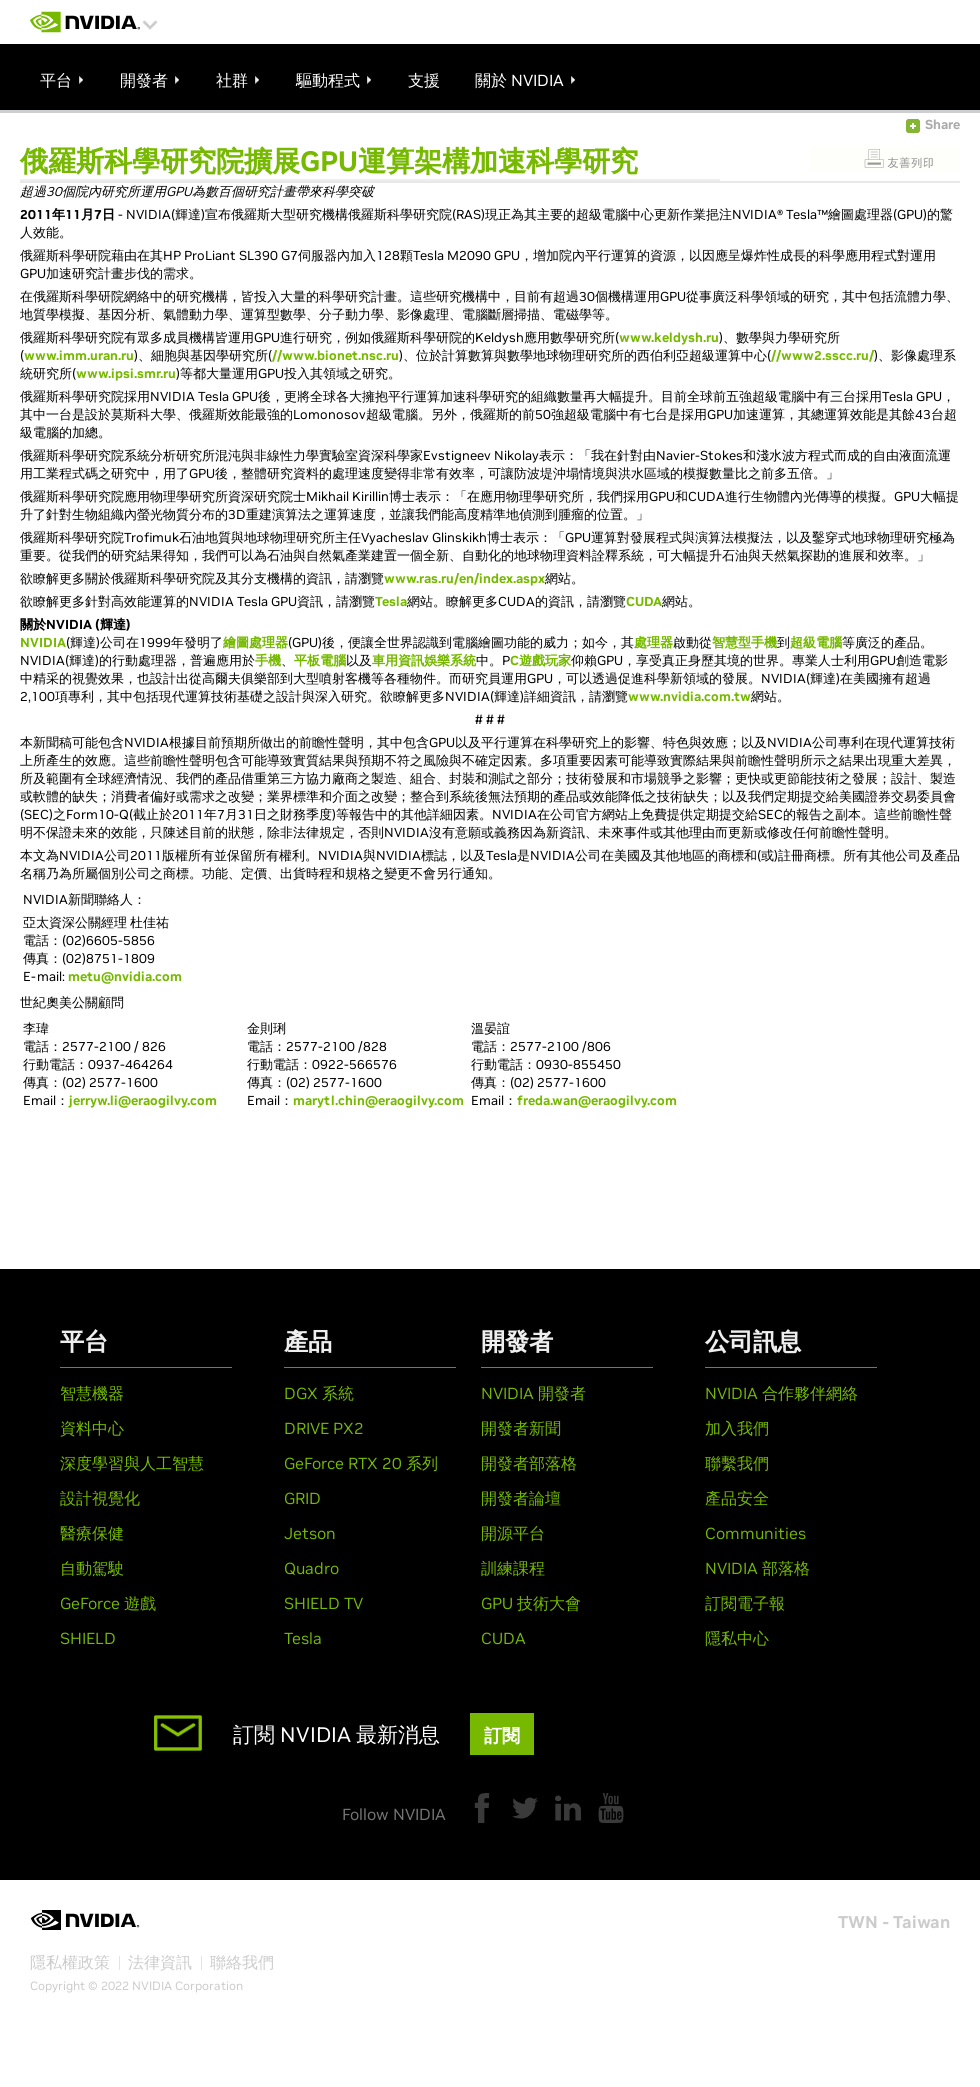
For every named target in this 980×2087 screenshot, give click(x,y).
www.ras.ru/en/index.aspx (464, 578)
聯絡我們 (242, 1962)
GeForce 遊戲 (108, 1603)
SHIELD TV (323, 1603)
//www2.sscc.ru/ (822, 355)
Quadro (311, 1568)
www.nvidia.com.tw (689, 696)
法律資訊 (160, 1962)
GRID (302, 1498)
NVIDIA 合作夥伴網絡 (781, 1393)
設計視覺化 (100, 1498)
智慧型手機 (744, 642)
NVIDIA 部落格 (757, 1568)
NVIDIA (43, 642)
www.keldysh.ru (669, 337)
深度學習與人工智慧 (132, 1463)
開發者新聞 (521, 1428)
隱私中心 (737, 1638)
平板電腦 (320, 660)
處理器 (653, 642)
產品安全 (737, 1498)
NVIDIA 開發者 (533, 1393)
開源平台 (513, 1533)
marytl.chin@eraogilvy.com (378, 1100)
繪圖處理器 (255, 642)
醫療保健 (92, 1533)
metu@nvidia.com (125, 976)
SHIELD (88, 1638)
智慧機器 (92, 1393)
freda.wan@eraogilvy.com (597, 1100)
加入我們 (737, 1428)
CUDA (644, 601)
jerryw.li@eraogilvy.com (143, 1100)
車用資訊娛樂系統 (424, 660)
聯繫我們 (737, 1463)
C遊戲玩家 (540, 660)
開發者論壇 (521, 1498)
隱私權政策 (70, 1962)
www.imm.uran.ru (79, 355)
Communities (755, 1533)
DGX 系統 (319, 1393)
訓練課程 (513, 1568)
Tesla (391, 601)
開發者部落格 (529, 1463)
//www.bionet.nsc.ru (335, 355)
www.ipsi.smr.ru (126, 373)
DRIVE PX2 (324, 1428)
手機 (268, 660)
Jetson (310, 1533)
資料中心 (92, 1428)
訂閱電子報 (745, 1603)
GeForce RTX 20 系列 (361, 1463)
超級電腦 (816, 642)
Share (942, 124)
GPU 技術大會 (531, 1603)
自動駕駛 (92, 1568)
